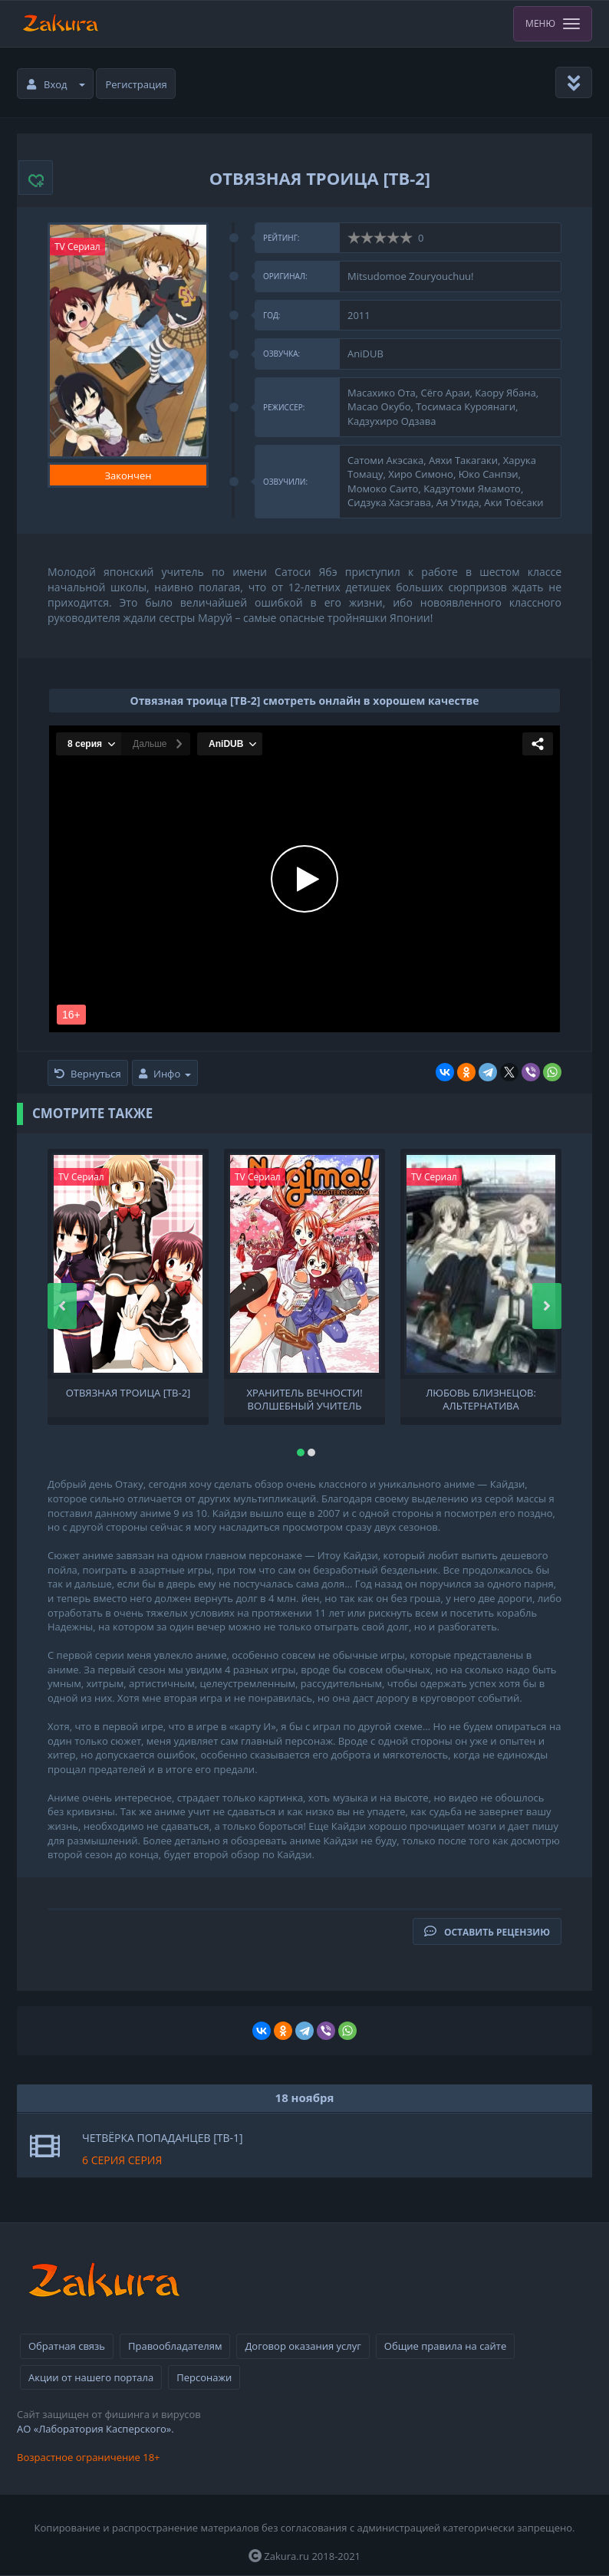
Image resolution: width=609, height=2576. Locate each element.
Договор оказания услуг (302, 2346)
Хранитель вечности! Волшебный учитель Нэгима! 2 (304, 1398)
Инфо (165, 1074)
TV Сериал (77, 246)
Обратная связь (66, 2346)
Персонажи (204, 2377)
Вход (56, 84)
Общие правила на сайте (445, 2346)
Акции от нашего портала (90, 2377)
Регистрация (136, 84)
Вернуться (87, 1074)
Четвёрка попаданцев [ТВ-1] (162, 2137)
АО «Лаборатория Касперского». (95, 2429)
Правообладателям (175, 2346)
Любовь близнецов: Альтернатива (481, 1398)
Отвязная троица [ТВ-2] (128, 1393)
